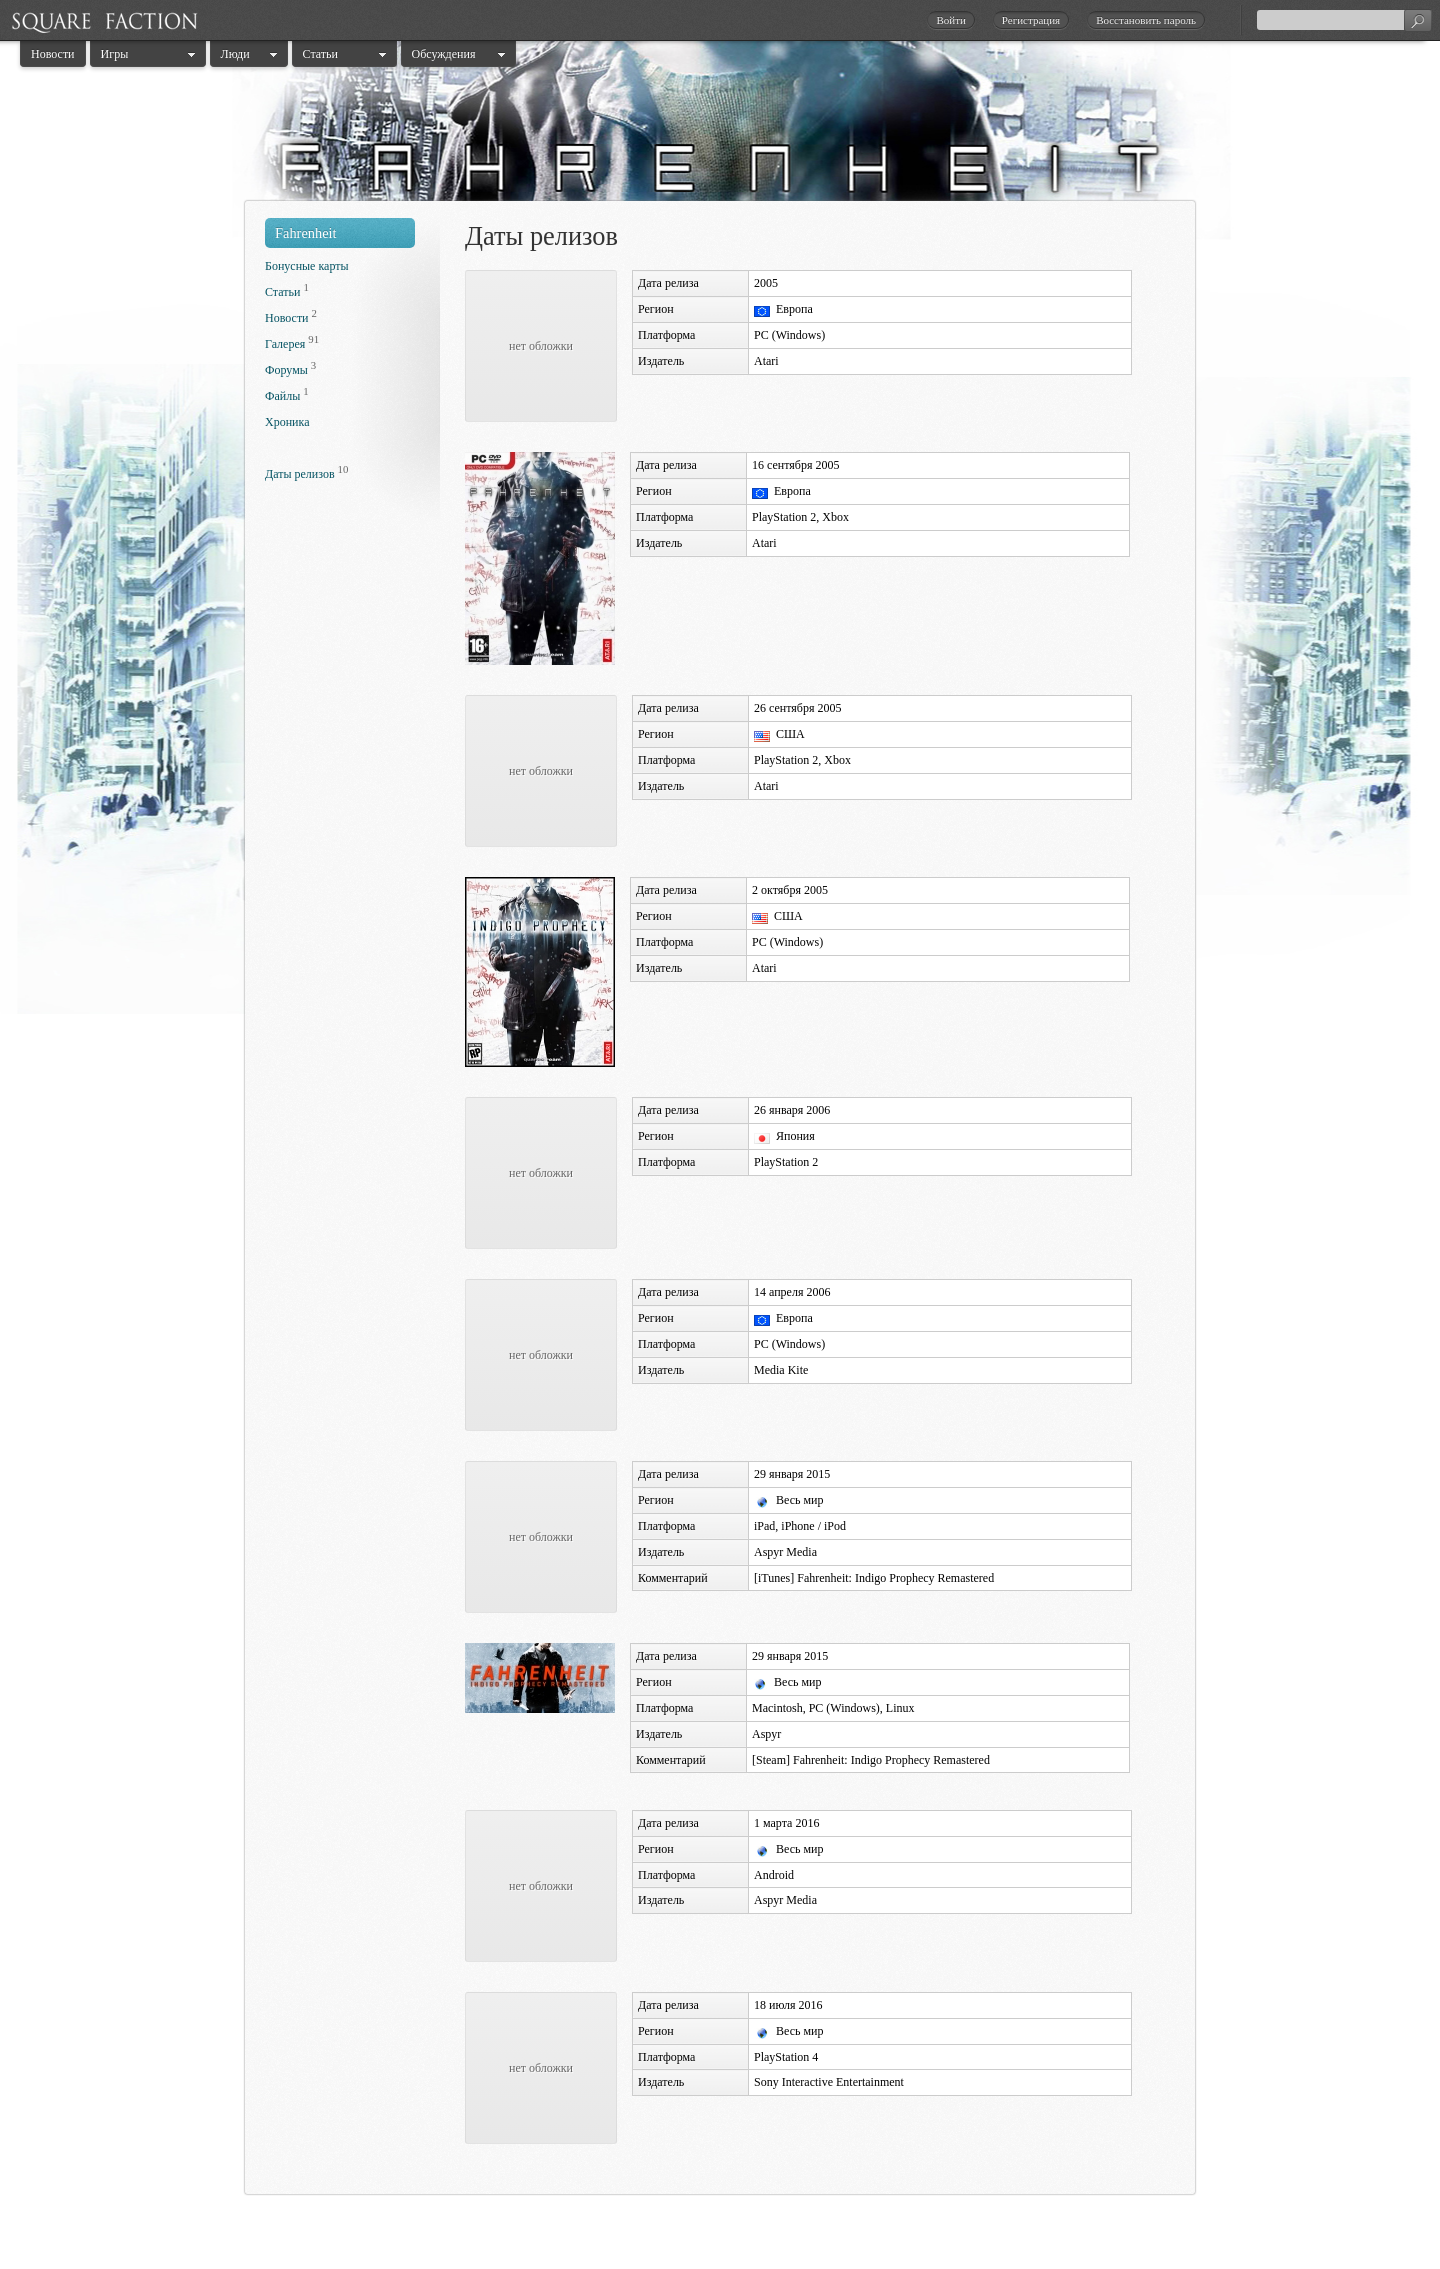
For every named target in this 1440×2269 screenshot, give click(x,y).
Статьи (320, 54)
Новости (53, 54)
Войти (950, 20)
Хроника (287, 422)
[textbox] (1344, 20)
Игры (115, 54)
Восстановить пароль (1146, 20)
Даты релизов (300, 474)
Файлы (282, 396)
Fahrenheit (306, 233)
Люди (235, 54)
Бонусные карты (307, 266)
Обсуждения (444, 54)
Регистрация (1031, 20)
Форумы (286, 370)
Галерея (285, 344)
